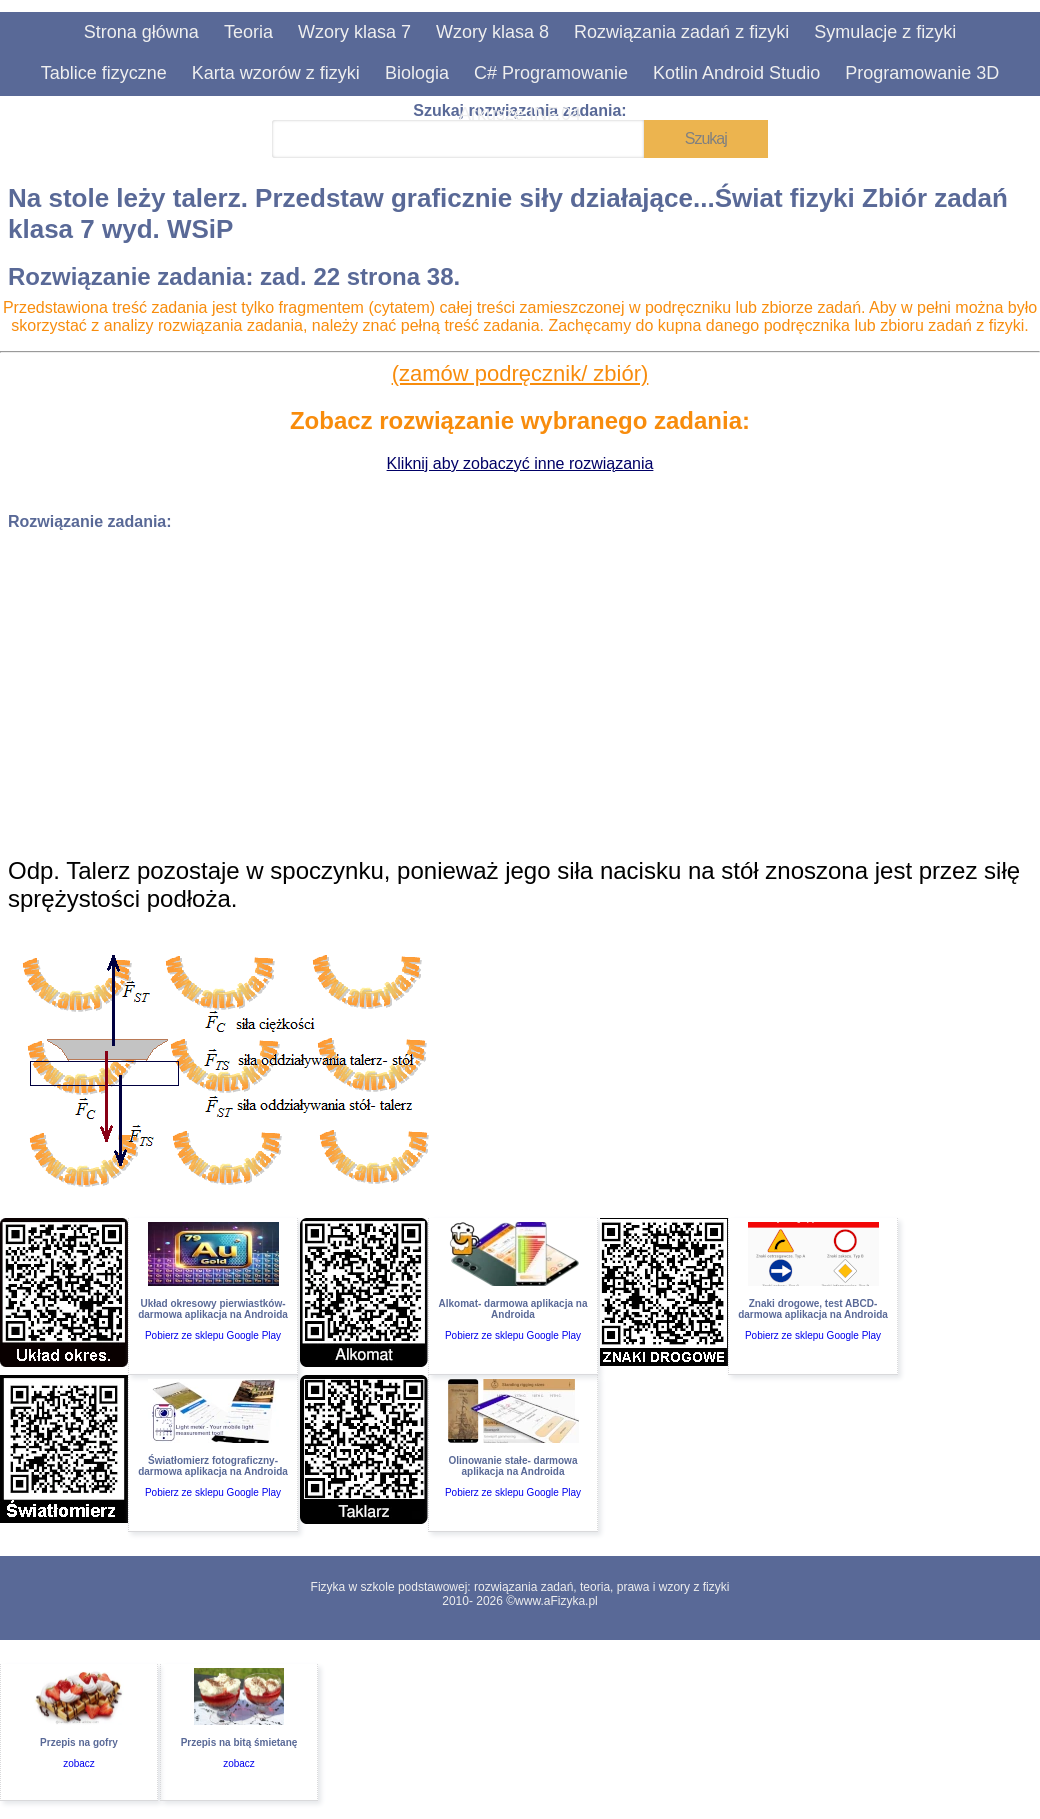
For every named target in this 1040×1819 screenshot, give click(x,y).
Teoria (248, 32)
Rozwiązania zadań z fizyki (681, 32)
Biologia (417, 73)
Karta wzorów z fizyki (276, 73)
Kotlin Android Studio (736, 73)
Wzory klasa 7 (354, 32)
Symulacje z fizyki (885, 32)
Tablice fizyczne (104, 73)
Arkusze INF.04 (520, 114)
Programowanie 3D (922, 73)
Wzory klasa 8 (492, 32)
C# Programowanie (551, 73)
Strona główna (141, 32)
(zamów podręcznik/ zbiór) (520, 373)
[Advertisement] (520, 687)
